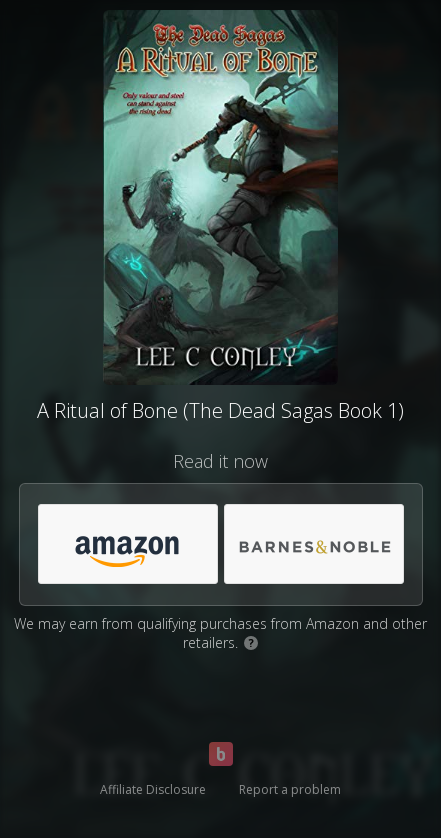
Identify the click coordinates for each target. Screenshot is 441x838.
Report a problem (290, 789)
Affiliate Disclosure (153, 789)
